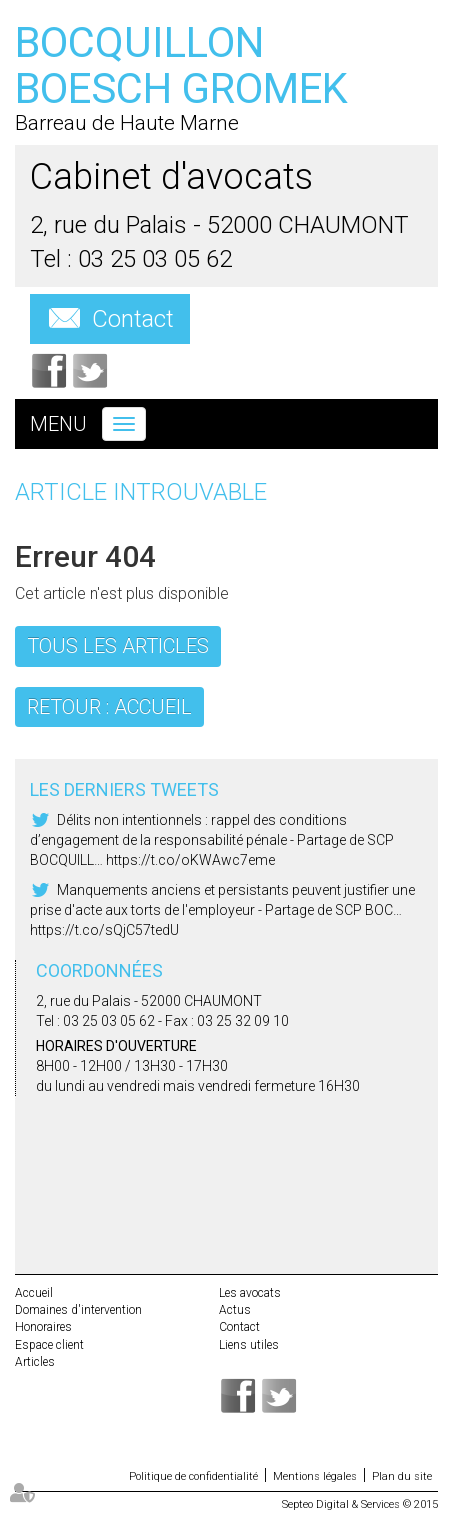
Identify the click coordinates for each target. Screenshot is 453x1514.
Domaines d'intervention (78, 1310)
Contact (133, 319)
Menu (58, 424)
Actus (235, 1310)
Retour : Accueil (109, 707)
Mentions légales (315, 1476)
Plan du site (402, 1476)
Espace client (49, 1345)
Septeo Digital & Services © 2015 (360, 1504)
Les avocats (250, 1293)
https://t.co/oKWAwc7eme (190, 860)
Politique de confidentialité (193, 1476)
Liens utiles (249, 1345)
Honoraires (43, 1327)
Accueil (34, 1293)
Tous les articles (118, 646)
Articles (35, 1362)
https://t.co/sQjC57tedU (104, 930)
